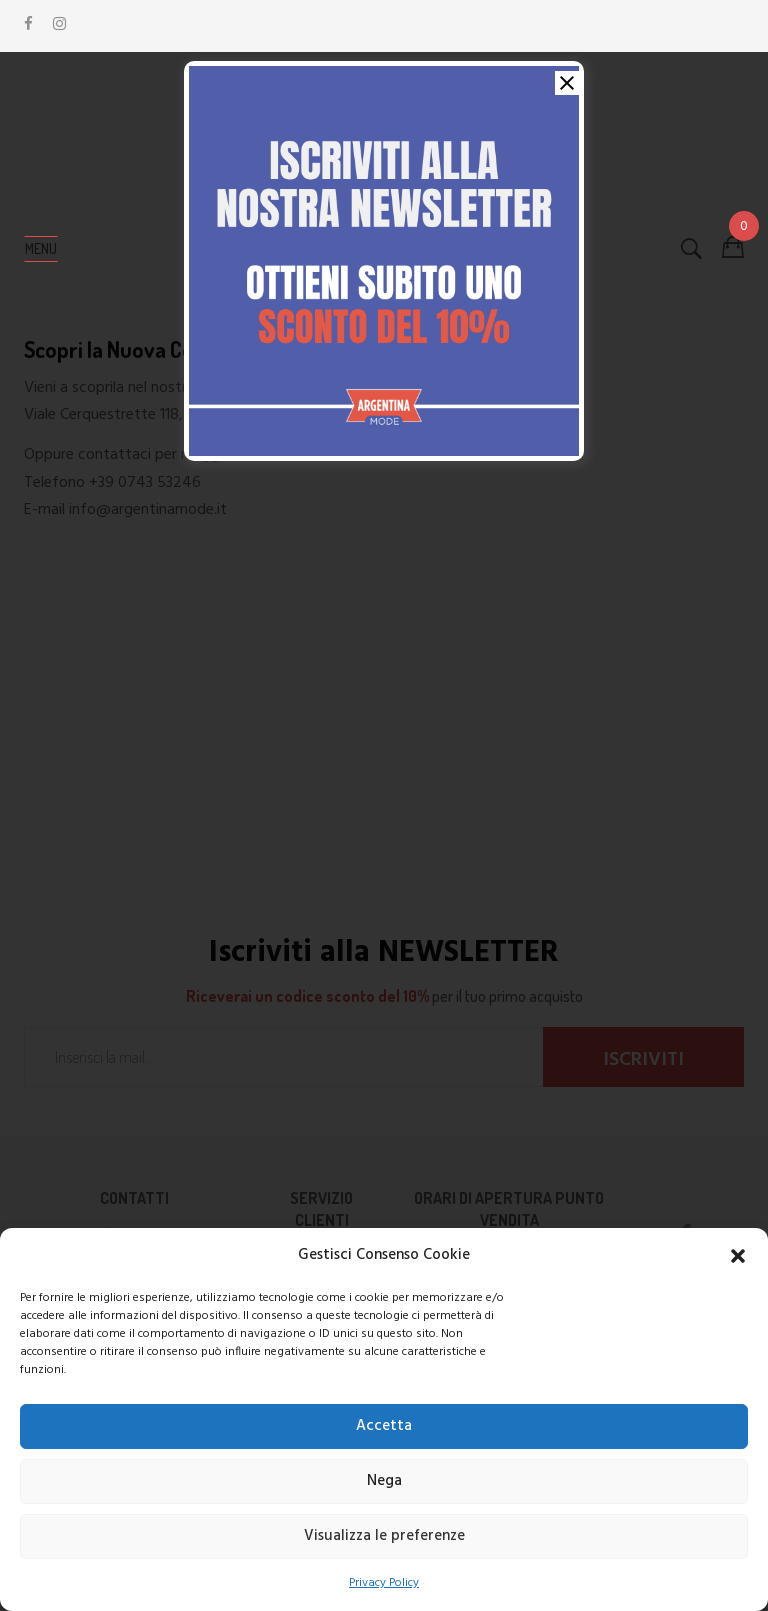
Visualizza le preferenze (384, 1536)
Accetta (384, 1426)
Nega (384, 1481)
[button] (738, 1256)
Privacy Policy (384, 1583)
